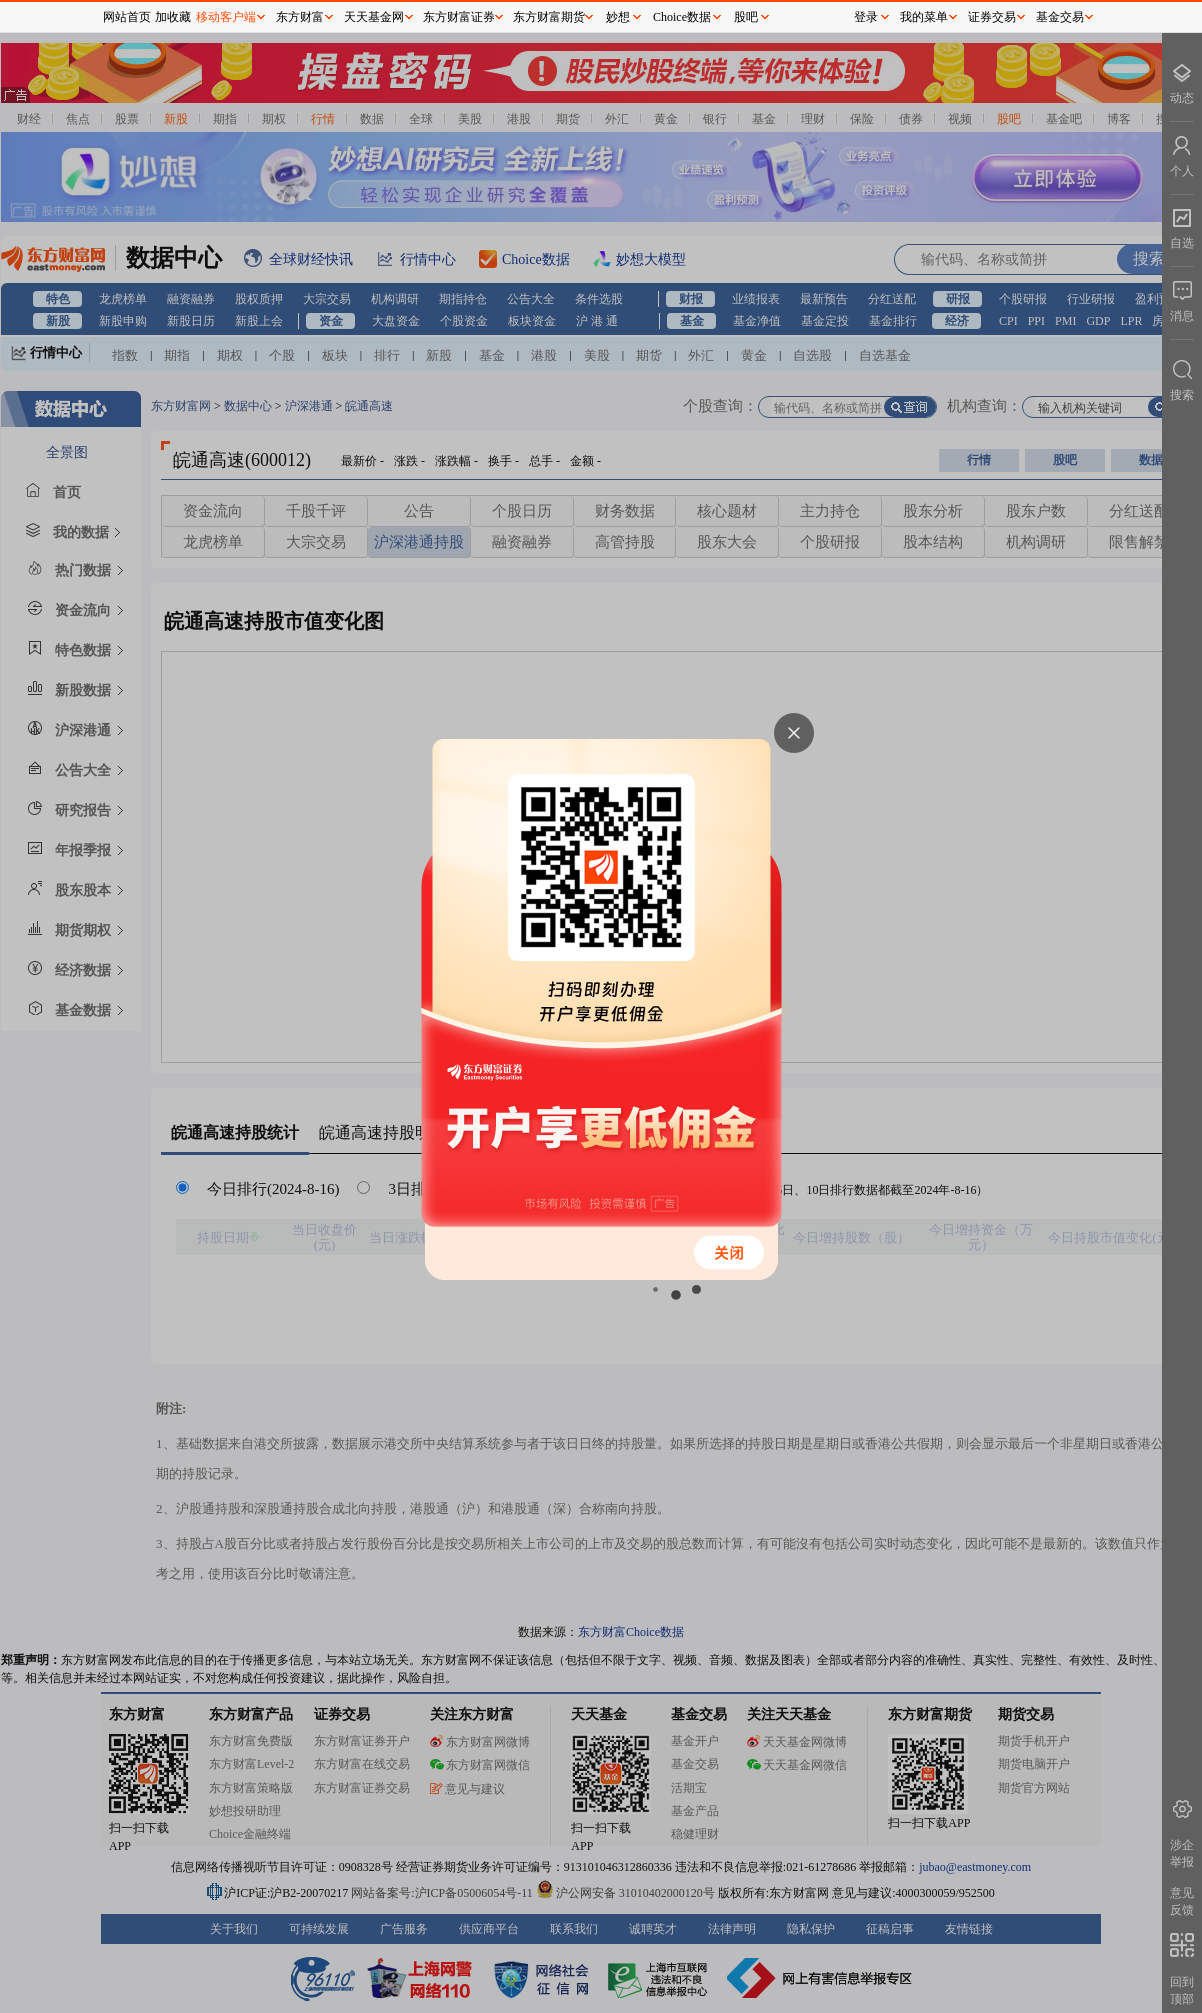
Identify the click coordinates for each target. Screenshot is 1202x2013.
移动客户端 (226, 17)
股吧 (746, 17)
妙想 (618, 17)
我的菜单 (924, 17)
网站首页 (127, 17)
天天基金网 (374, 17)
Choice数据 (682, 17)
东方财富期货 (549, 17)
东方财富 (300, 17)
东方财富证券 (459, 17)
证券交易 (992, 17)
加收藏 (173, 17)
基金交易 (1060, 17)
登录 (866, 17)
